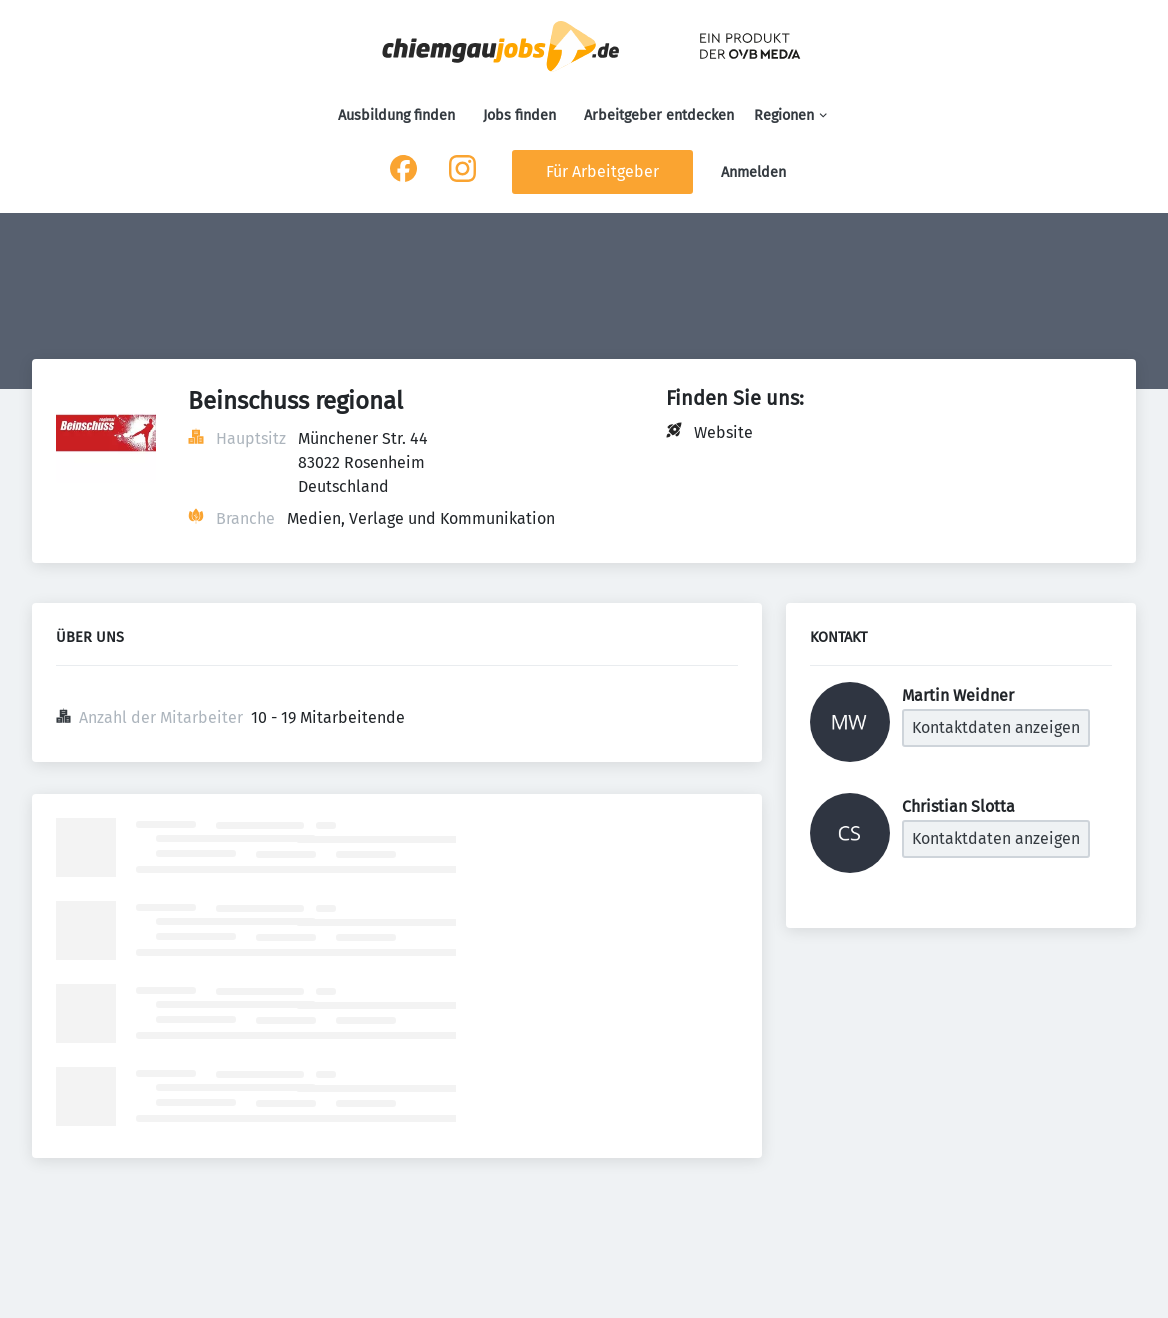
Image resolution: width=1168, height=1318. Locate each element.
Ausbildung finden (396, 115)
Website (723, 432)
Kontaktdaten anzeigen (996, 727)
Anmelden (753, 172)
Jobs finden (519, 115)
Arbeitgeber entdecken (659, 115)
